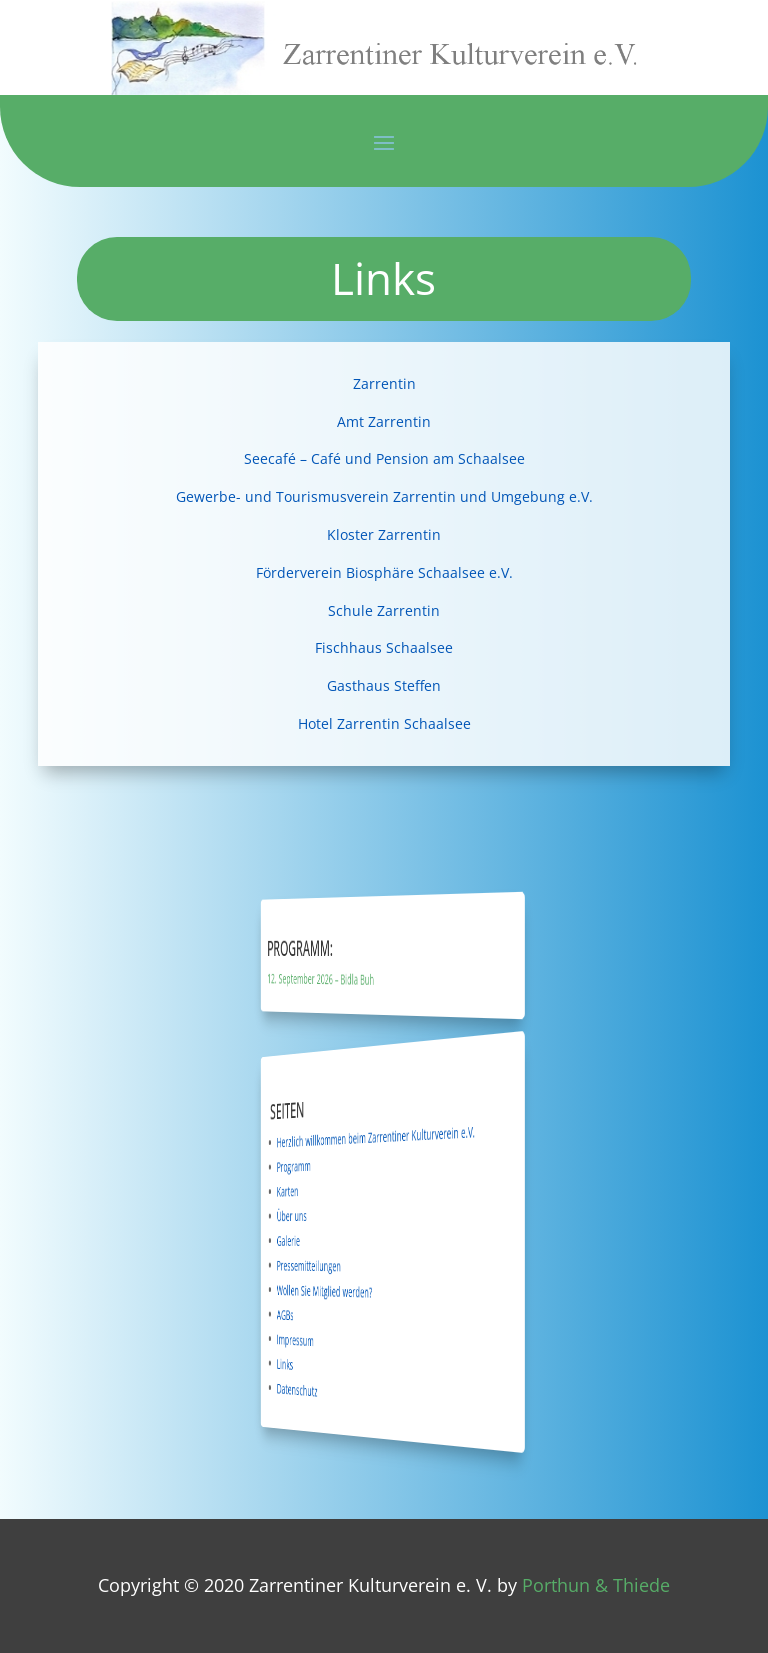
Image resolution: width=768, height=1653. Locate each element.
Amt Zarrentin (384, 421)
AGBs (331, 1312)
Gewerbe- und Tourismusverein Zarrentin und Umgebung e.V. (384, 496)
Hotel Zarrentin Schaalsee (384, 723)
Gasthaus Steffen (384, 685)
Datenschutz (337, 1387)
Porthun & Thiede (596, 1585)
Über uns (335, 1216)
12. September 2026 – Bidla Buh (350, 979)
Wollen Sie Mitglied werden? (352, 1290)
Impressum (336, 1337)
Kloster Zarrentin (384, 534)
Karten (332, 1191)
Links (331, 1361)
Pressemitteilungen (344, 1264)
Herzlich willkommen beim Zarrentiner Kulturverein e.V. (380, 1136)
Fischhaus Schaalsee (384, 647)
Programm (336, 1167)
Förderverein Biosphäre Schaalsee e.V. (384, 572)
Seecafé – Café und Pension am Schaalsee (384, 458)
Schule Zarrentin (384, 610)
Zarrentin (384, 383)
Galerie (333, 1240)
